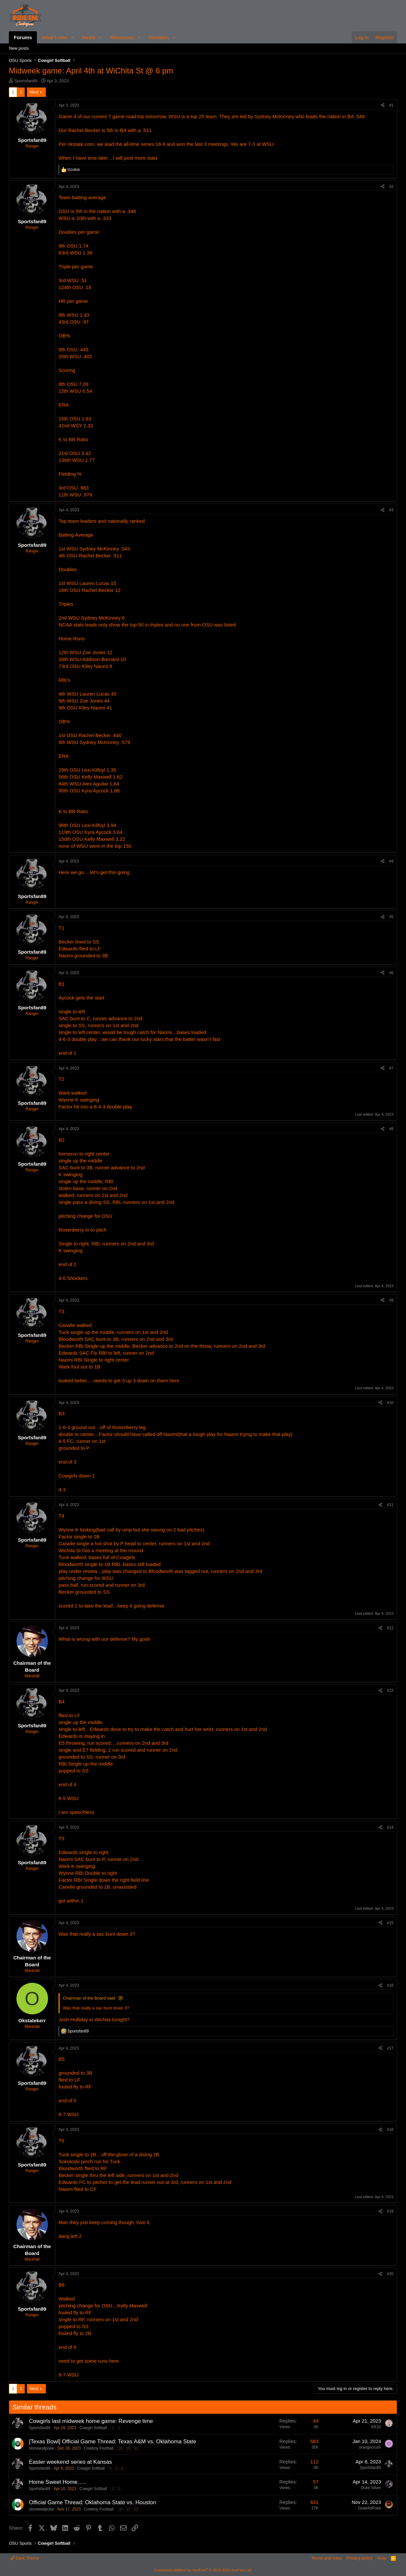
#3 (391, 510)
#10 (390, 1402)
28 (120, 2448)
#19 (390, 2211)
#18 (390, 2129)
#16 (390, 1985)
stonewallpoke (41, 2448)
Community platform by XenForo (203, 2570)
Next (34, 92)
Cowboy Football (98, 2448)
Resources (122, 37)
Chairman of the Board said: (89, 1998)
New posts (19, 48)
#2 (391, 186)
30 (136, 2448)
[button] (72, 37)
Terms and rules (326, 2558)
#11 (390, 1504)
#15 (390, 1923)
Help (381, 2558)
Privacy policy (359, 2558)
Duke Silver (371, 2487)
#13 (390, 1690)
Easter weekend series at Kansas (70, 2462)
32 (136, 2509)
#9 (391, 1300)
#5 (391, 917)
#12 (390, 1628)
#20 (390, 2273)
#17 (390, 2048)
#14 (390, 1827)
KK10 (376, 2427)
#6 (391, 972)
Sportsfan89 (26, 80)
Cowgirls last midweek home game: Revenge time (91, 2421)
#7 (391, 1068)
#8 (391, 1129)
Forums (23, 37)
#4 (391, 861)
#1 (391, 105)
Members (158, 37)
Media (88, 37)
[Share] (382, 105)
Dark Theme (24, 2558)
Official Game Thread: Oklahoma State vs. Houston (92, 2502)
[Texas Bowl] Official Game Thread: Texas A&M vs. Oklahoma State (112, 2441)
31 (128, 2509)
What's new (54, 37)
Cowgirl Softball (93, 2428)
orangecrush (370, 2447)
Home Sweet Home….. (57, 2482)
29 (128, 2448)
